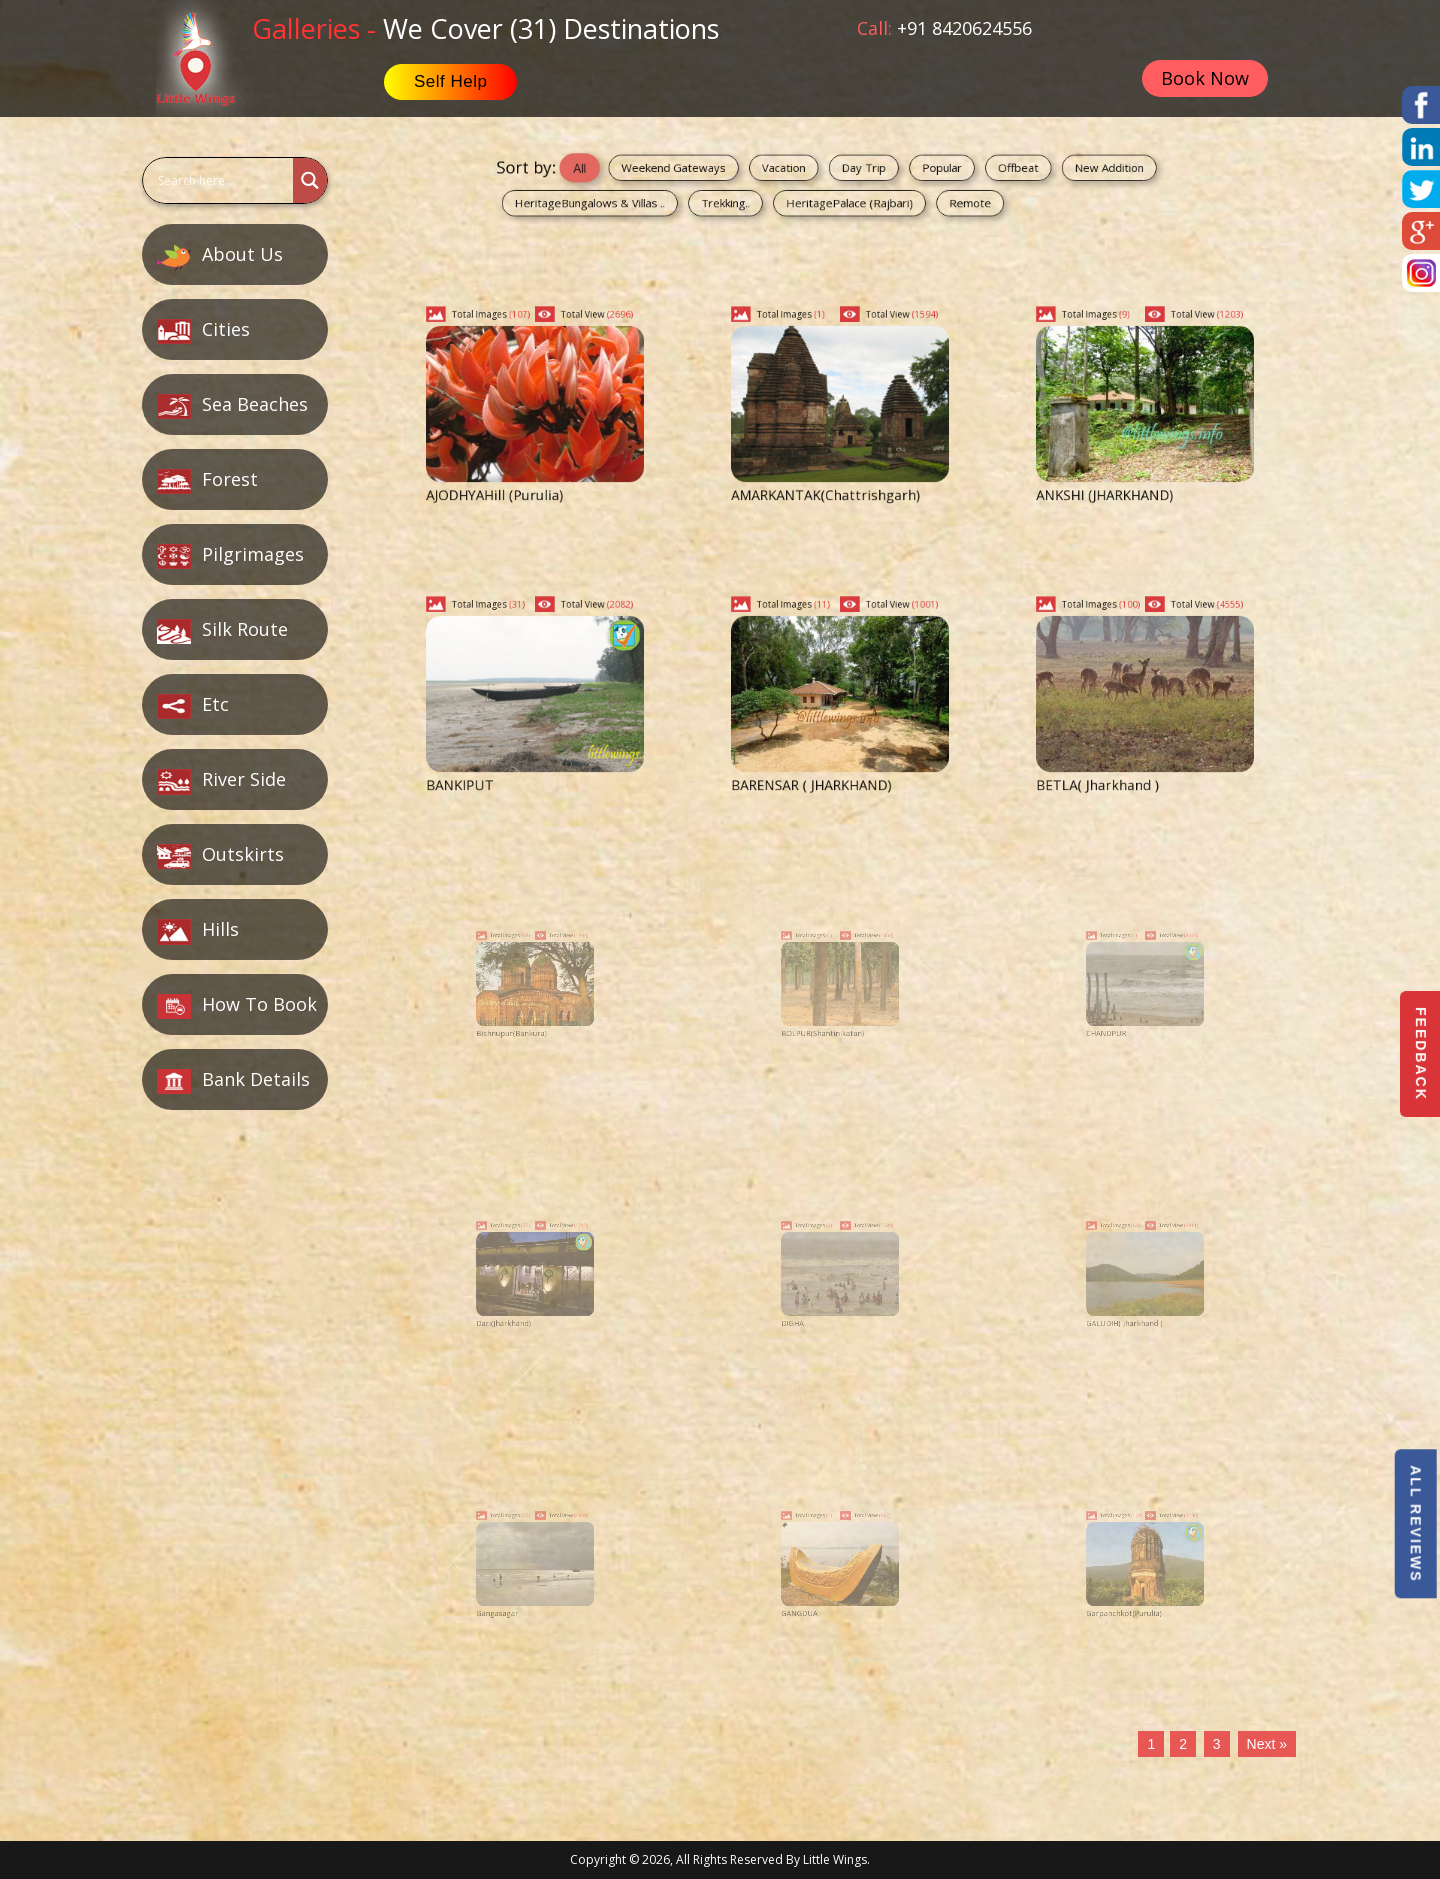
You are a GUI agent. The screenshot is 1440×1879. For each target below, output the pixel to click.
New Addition (1012, 174)
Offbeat (954, 174)
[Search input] (215, 180)
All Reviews (1415, 1523)
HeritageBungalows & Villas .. (680, 196)
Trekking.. (766, 196)
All (674, 173)
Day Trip (855, 174)
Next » (1267, 1744)
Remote (923, 196)
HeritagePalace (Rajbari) (846, 196)
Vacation (804, 174)
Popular (905, 174)
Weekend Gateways (734, 174)
